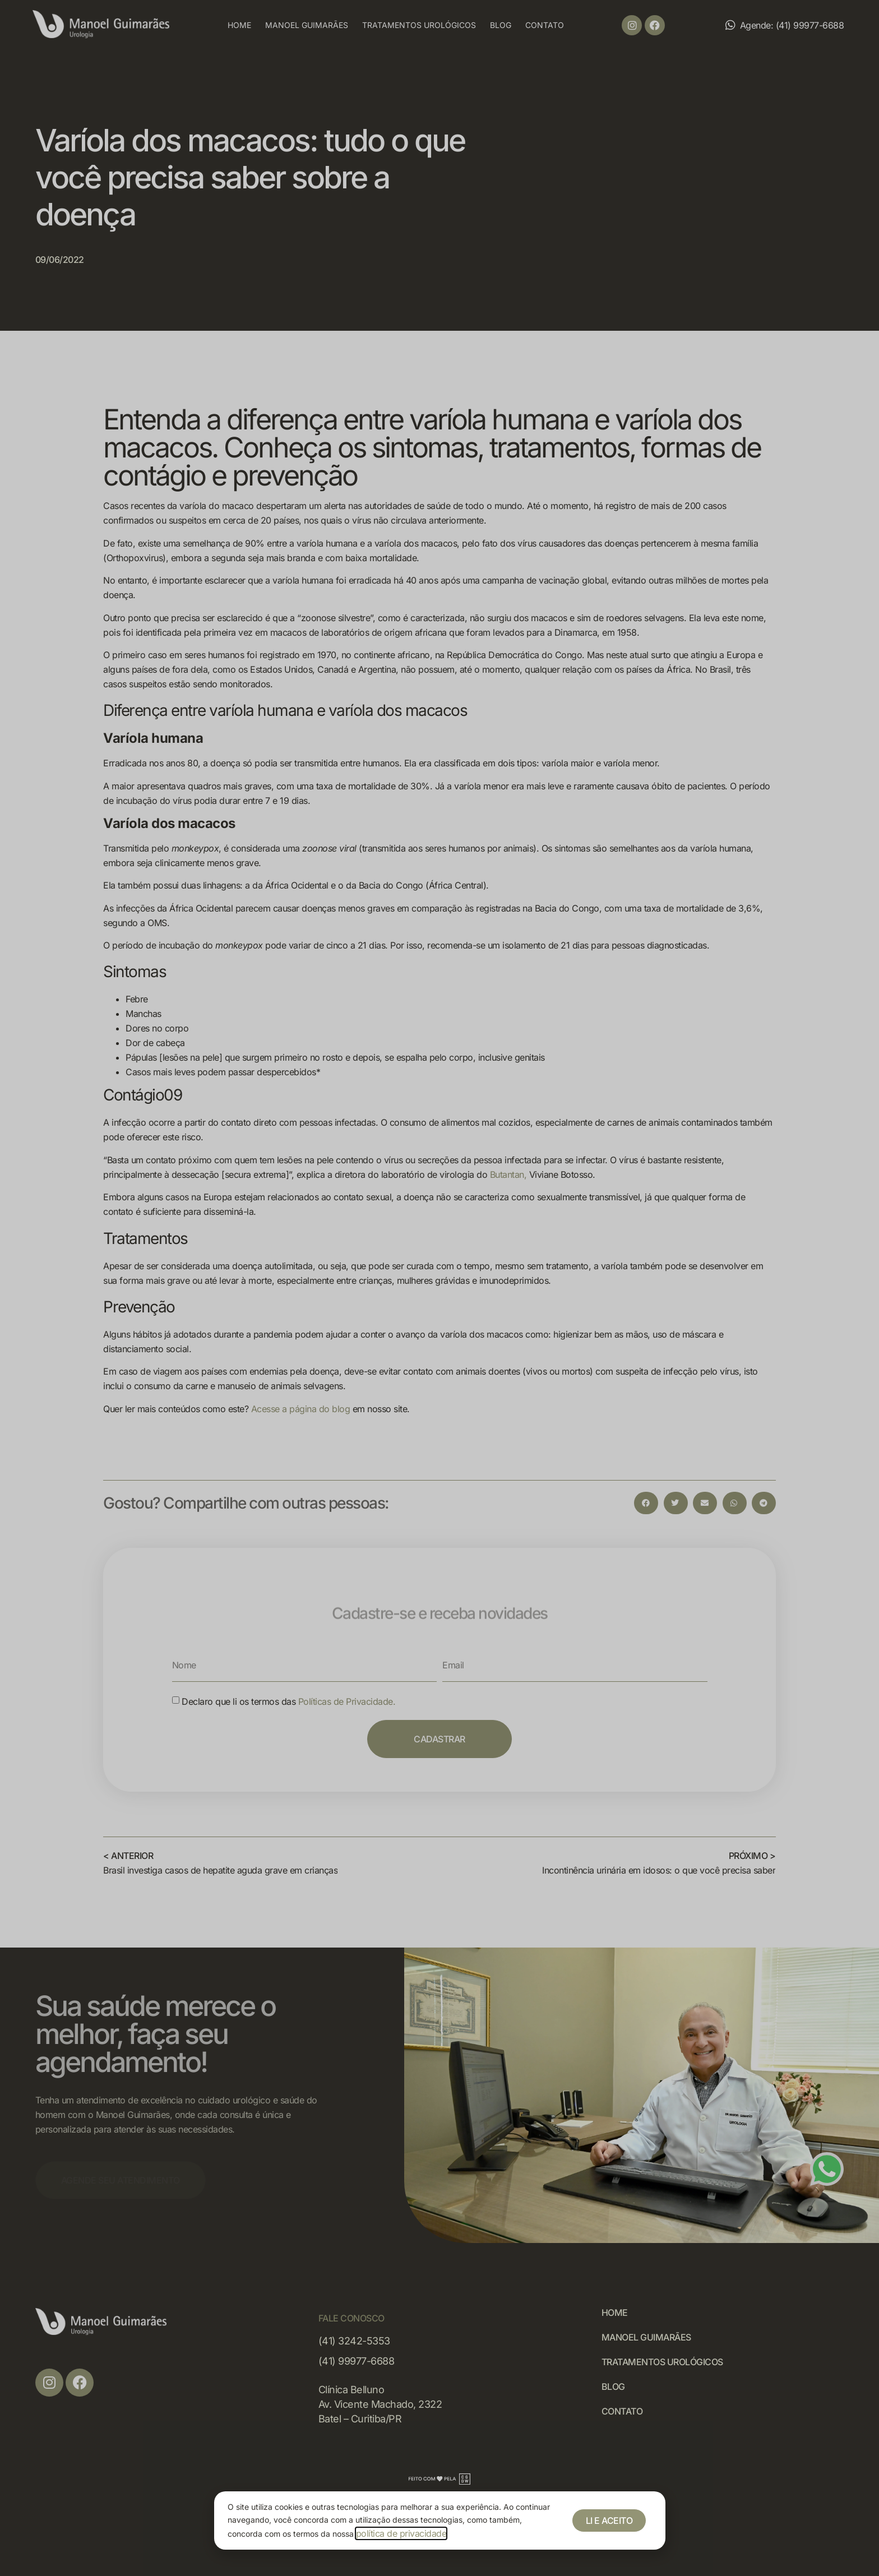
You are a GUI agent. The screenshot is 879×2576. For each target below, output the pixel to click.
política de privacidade (401, 2533)
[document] (439, 1288)
